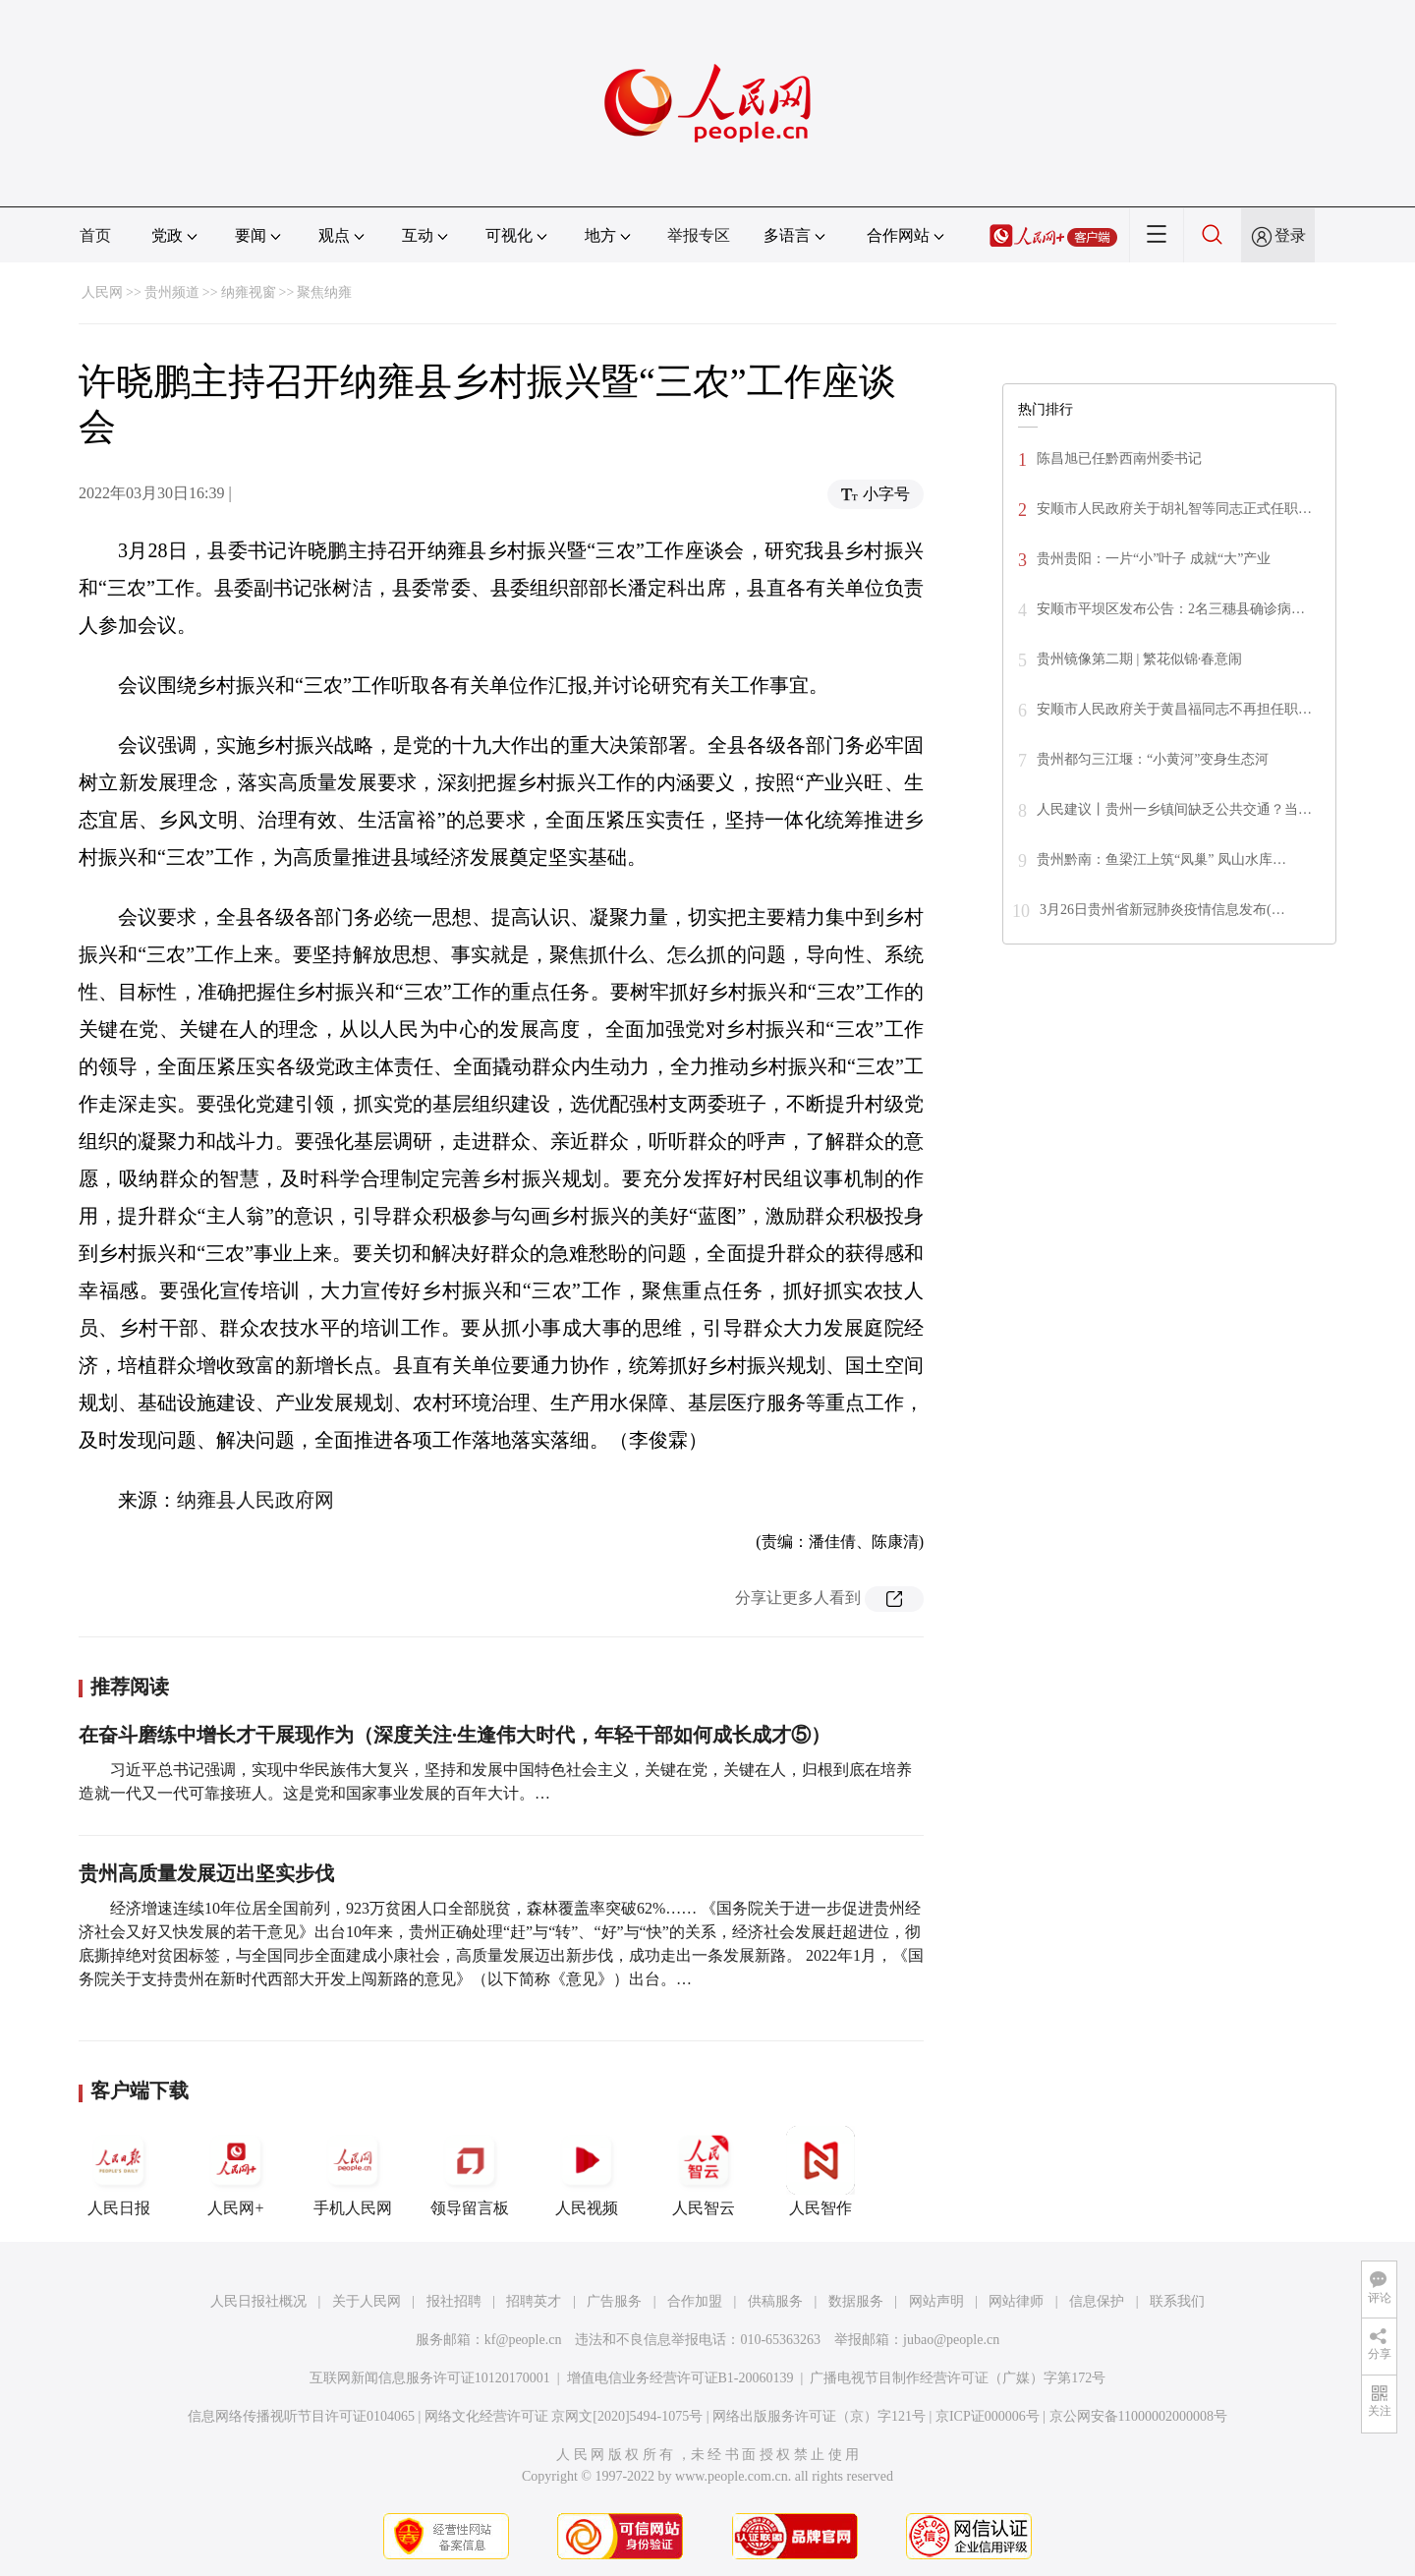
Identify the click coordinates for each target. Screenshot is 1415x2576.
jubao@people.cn (951, 2339)
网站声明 (936, 2301)
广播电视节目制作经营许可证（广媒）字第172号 (957, 2378)
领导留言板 (469, 2171)
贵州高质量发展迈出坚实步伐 (206, 1873)
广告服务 (614, 2301)
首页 (95, 235)
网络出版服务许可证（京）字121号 (819, 2416)
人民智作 (820, 2171)
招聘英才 (533, 2301)
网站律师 (1016, 2301)
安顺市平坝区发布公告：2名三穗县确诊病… (1171, 608)
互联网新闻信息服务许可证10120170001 (430, 2378)
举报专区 (698, 235)
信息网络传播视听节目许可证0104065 (301, 2416)
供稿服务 (775, 2301)
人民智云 (703, 2171)
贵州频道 (171, 292)
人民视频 (586, 2171)
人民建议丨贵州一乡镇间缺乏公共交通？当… (1174, 809)
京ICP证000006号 (987, 2416)
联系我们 (1177, 2301)
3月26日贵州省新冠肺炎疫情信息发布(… (1162, 909)
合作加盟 (694, 2301)
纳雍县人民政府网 (255, 1500)
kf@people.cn (523, 2339)
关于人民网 (366, 2301)
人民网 (102, 292)
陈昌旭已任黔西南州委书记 (1119, 458)
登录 (1290, 235)
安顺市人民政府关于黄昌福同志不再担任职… (1174, 709)
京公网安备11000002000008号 (1138, 2416)
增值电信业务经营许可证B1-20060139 (680, 2378)
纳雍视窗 (248, 292)
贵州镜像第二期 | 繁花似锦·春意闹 (1139, 659)
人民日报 (119, 2171)
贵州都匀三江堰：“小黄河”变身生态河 (1153, 759)
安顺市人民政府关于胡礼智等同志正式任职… (1174, 508)
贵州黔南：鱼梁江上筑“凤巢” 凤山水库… (1161, 859)
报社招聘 (453, 2301)
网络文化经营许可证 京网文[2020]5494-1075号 (564, 2416)
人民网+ (235, 2171)
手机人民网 (352, 2171)
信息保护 (1096, 2301)
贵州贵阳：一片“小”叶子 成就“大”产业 (1154, 558)
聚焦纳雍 (324, 292)
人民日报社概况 (258, 2301)
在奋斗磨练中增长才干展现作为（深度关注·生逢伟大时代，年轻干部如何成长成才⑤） (454, 1735)
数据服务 (855, 2301)
